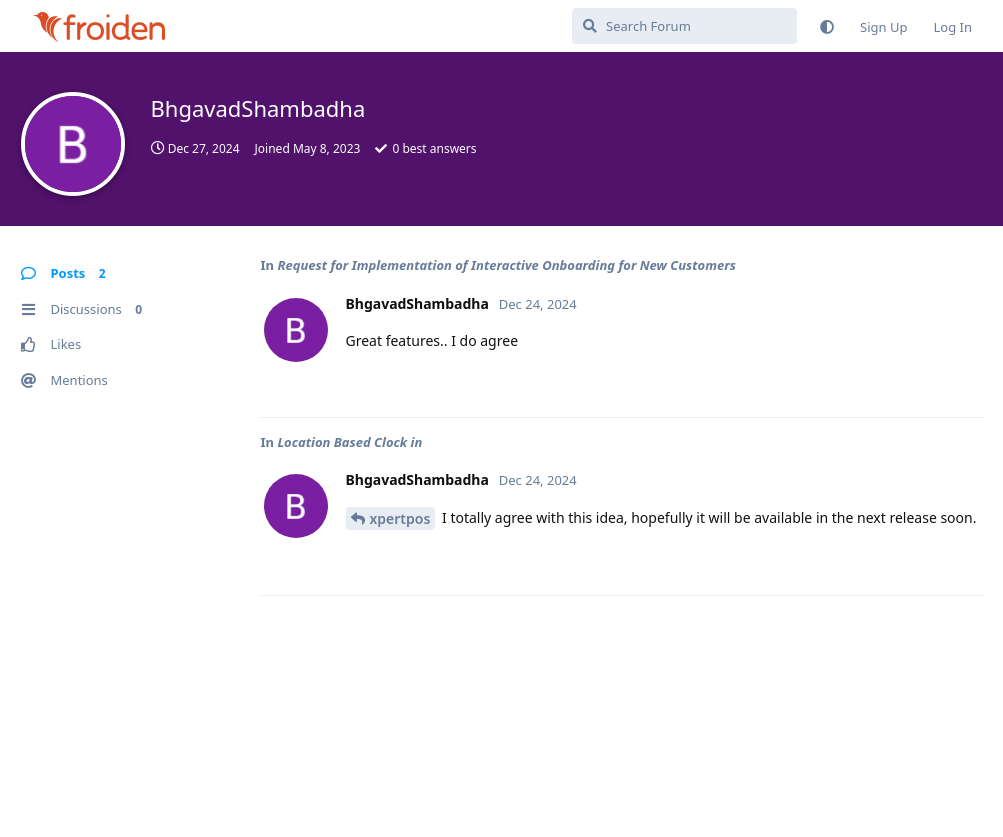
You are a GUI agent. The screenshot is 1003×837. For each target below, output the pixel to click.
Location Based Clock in (349, 442)
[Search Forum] (684, 26)
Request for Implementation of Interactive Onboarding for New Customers (506, 265)
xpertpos (400, 518)
